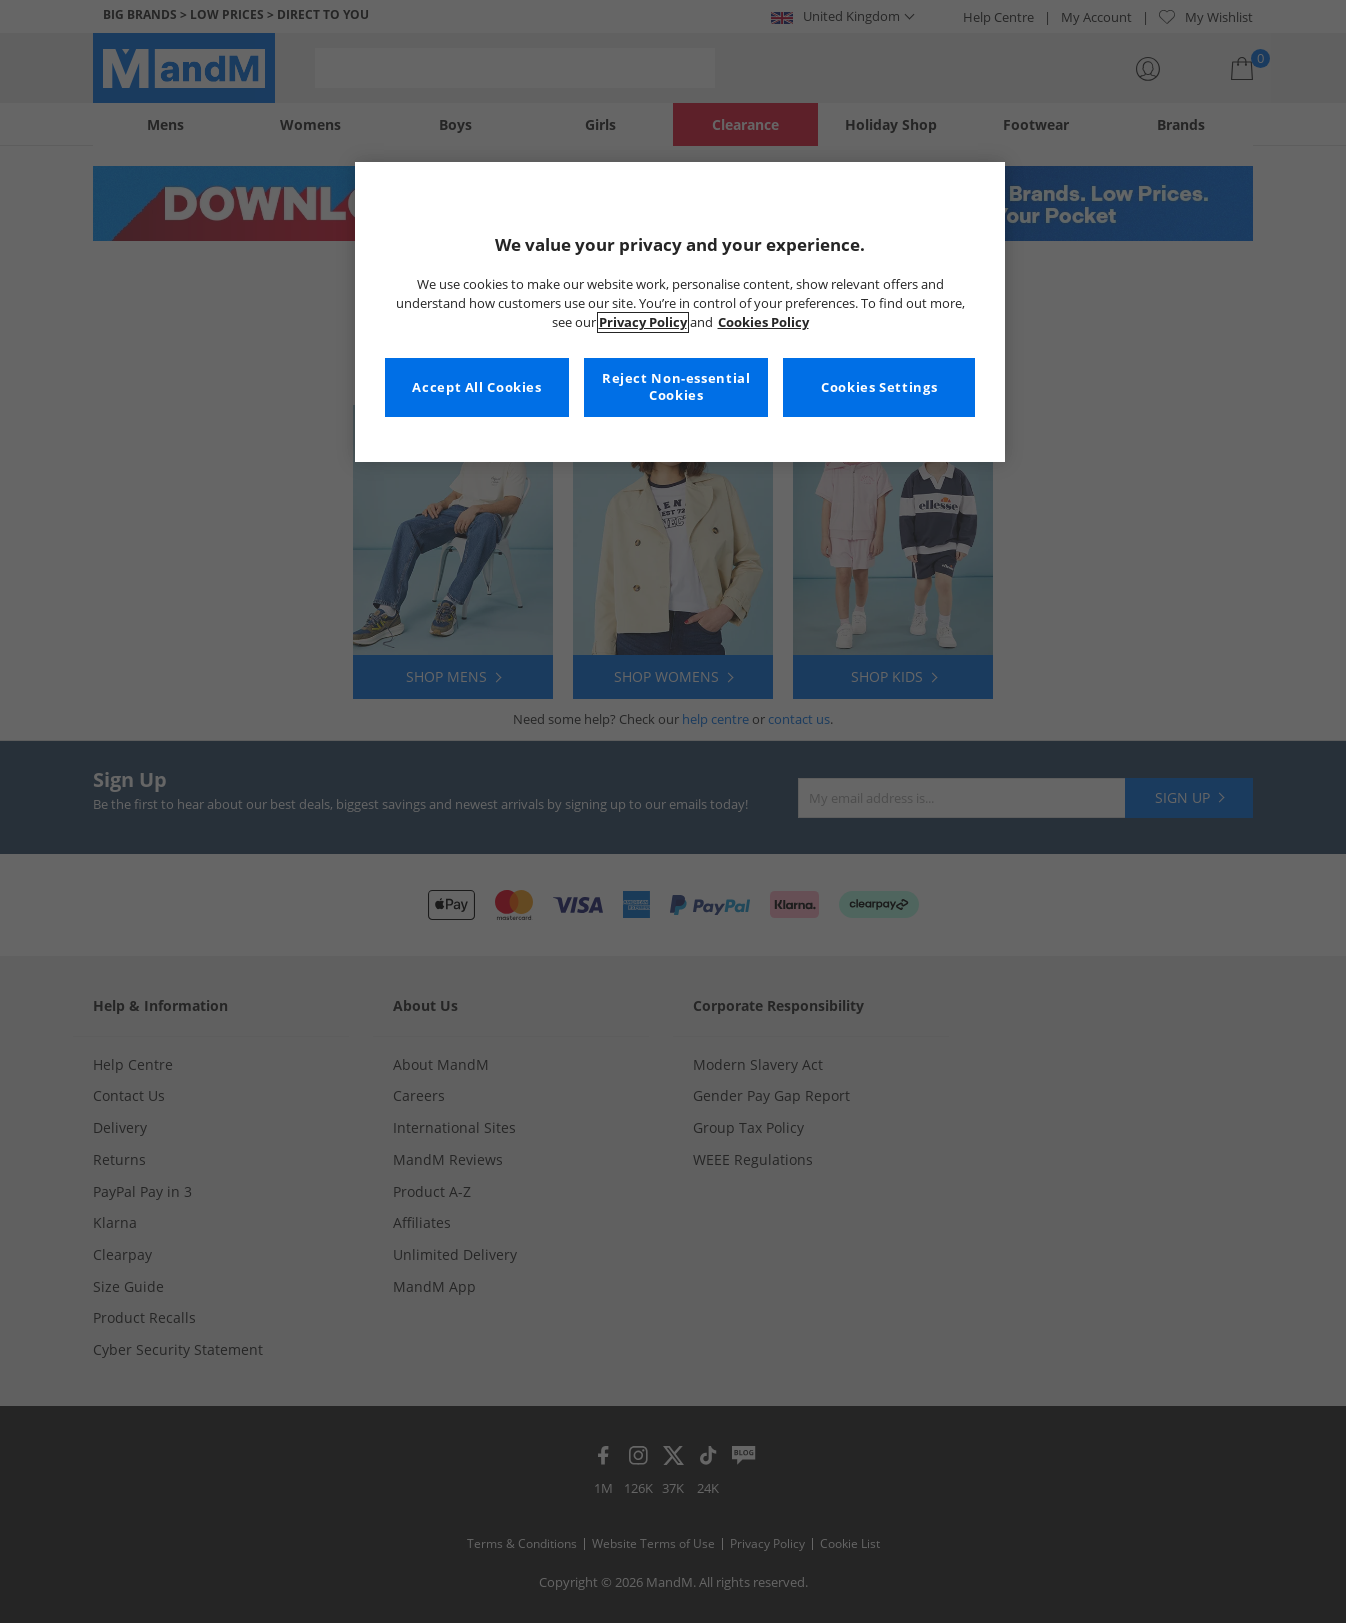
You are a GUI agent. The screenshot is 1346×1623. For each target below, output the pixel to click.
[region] (680, 312)
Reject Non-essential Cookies (676, 387)
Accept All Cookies (476, 387)
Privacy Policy (643, 322)
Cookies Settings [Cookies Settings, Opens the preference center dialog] (879, 387)
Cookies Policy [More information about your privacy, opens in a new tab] (763, 322)
